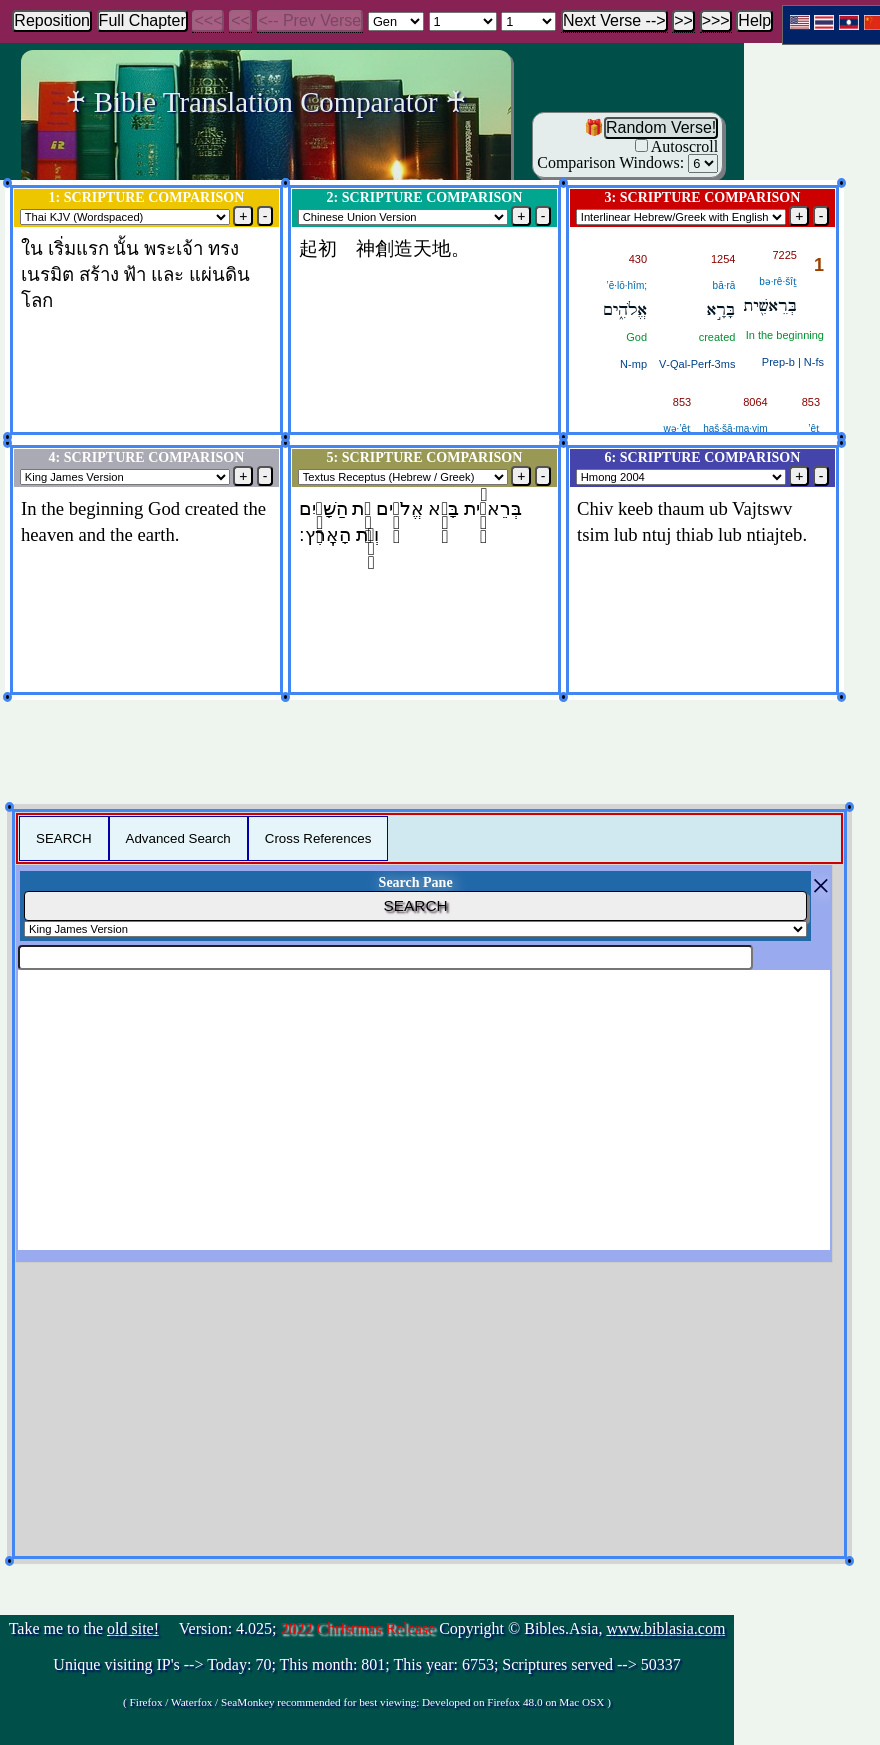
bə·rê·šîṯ (778, 281)
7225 (785, 255)
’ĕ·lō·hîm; (626, 285)
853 (811, 402)
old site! (133, 1628)
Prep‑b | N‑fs (793, 362)
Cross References (318, 838)
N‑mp (633, 364)
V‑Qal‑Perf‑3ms (697, 364)
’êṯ (814, 428)
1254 (723, 259)
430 (638, 259)
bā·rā (724, 285)
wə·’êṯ (677, 428)
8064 (755, 402)
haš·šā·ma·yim (735, 428)
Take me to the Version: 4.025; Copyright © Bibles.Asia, (367, 1666)
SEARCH (64, 838)
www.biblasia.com (665, 1628)
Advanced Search (178, 838)
